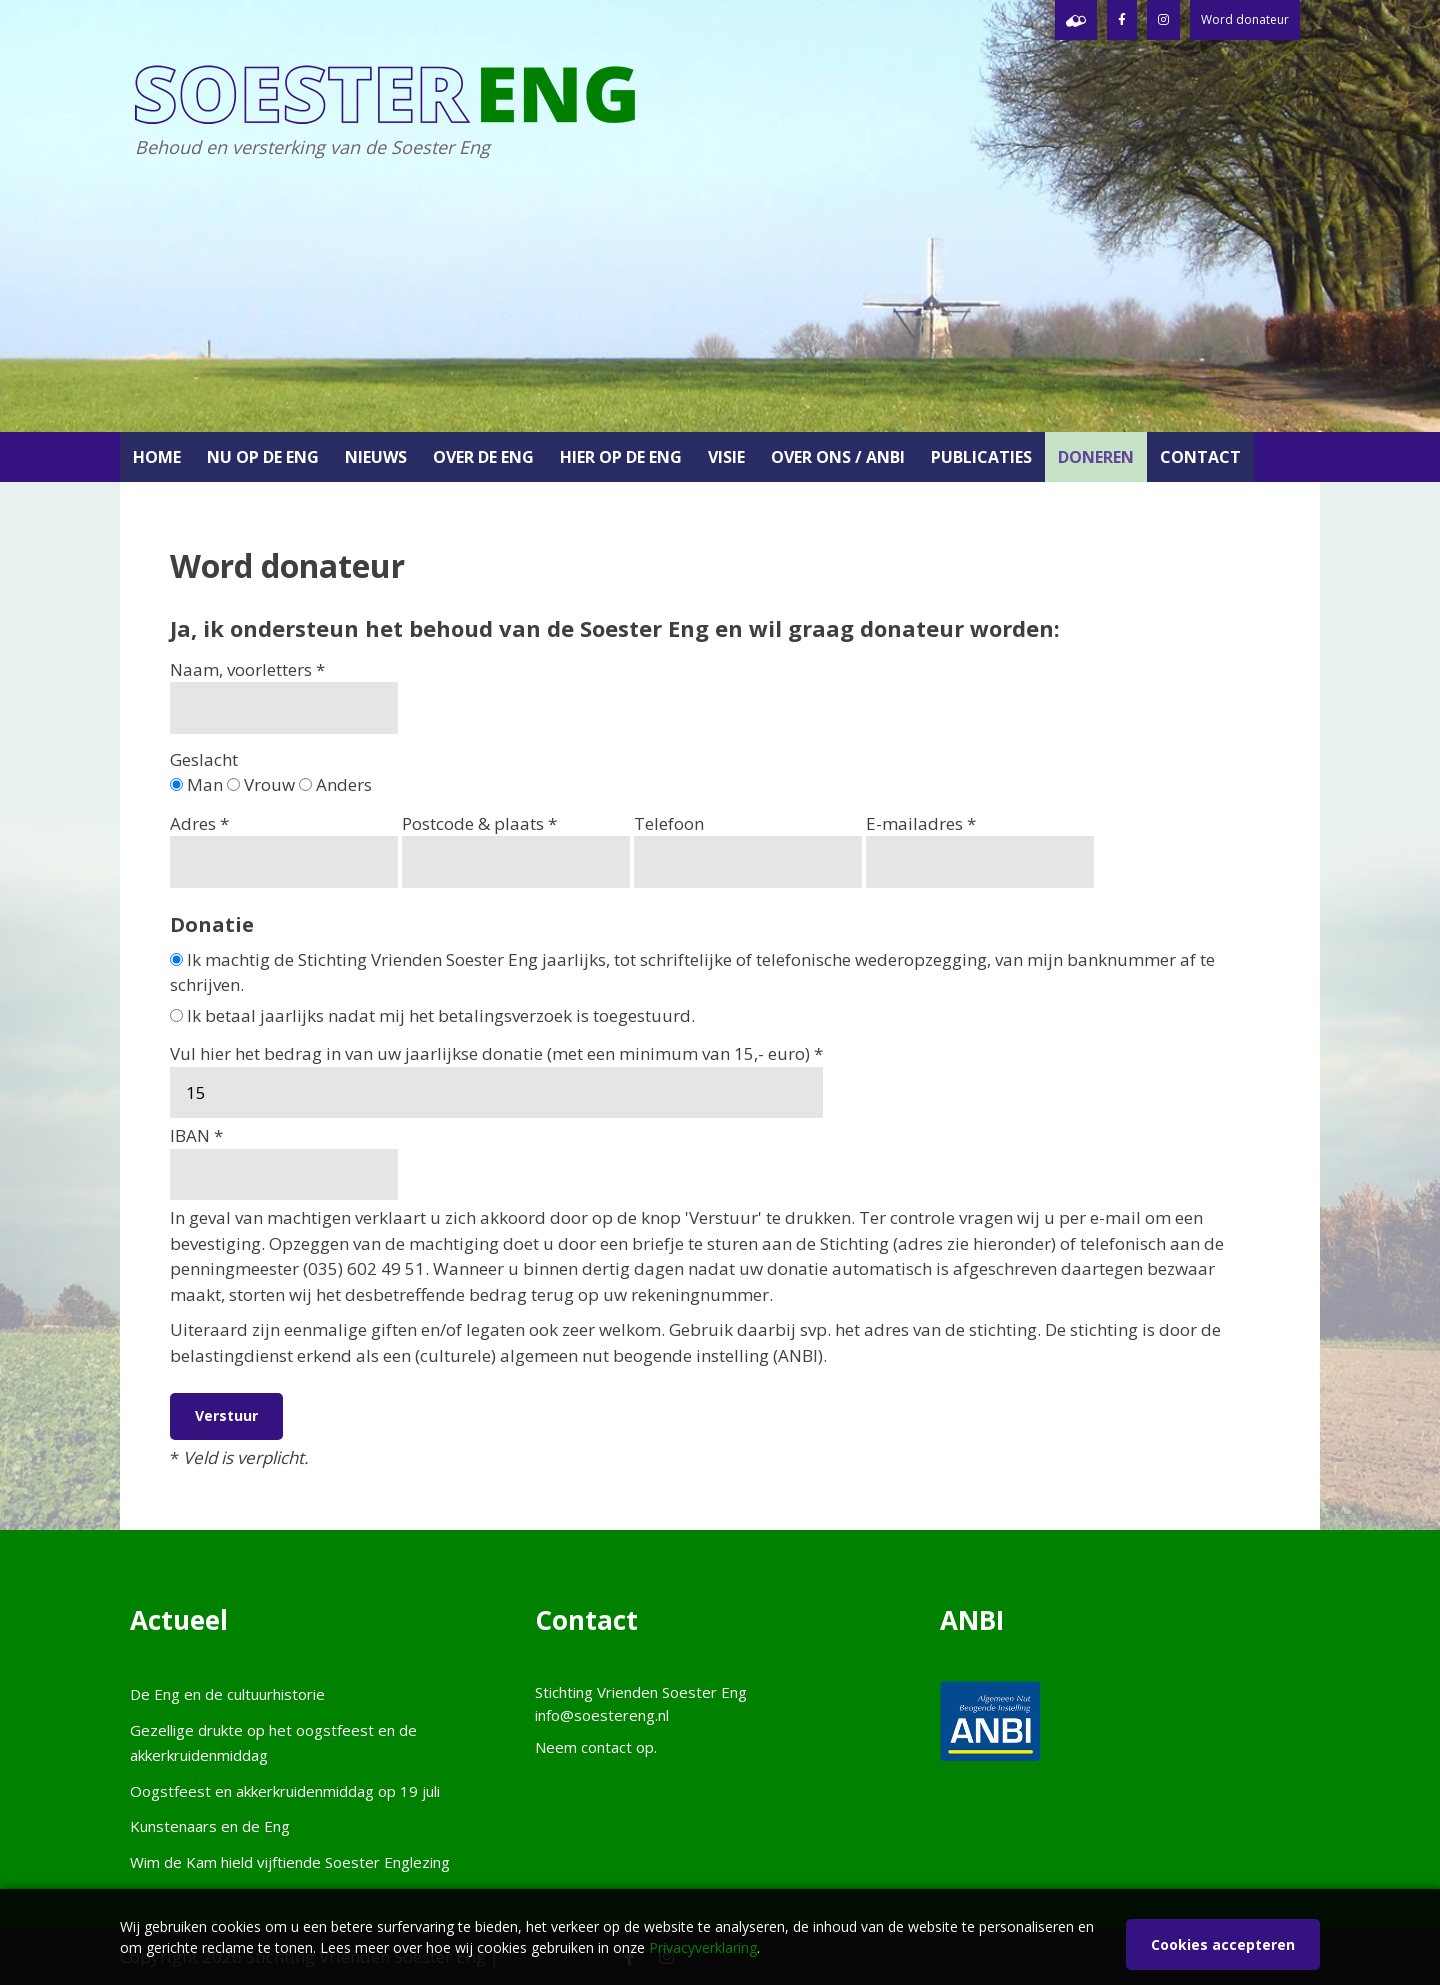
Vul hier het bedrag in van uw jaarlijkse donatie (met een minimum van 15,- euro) (496, 1080)
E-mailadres (980, 850)
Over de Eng (483, 457)
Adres (284, 850)
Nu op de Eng (263, 457)
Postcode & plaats (516, 850)
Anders (335, 784)
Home (157, 457)
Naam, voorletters (284, 696)
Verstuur (226, 1415)
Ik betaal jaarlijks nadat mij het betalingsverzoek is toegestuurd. (432, 1015)
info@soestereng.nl (602, 1715)
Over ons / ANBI (838, 457)
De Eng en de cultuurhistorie (227, 1694)
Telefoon (748, 850)
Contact (1200, 457)
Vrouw (261, 784)
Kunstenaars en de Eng (210, 1826)
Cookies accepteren (1223, 1944)
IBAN (284, 1162)
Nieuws (376, 457)
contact (606, 1747)
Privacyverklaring (703, 1947)
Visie (726, 457)
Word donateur (1245, 19)
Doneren (1096, 457)
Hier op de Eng (621, 457)
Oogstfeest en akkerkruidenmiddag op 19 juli (285, 1791)
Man (196, 784)
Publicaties (981, 457)
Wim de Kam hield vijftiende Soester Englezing (290, 1862)
